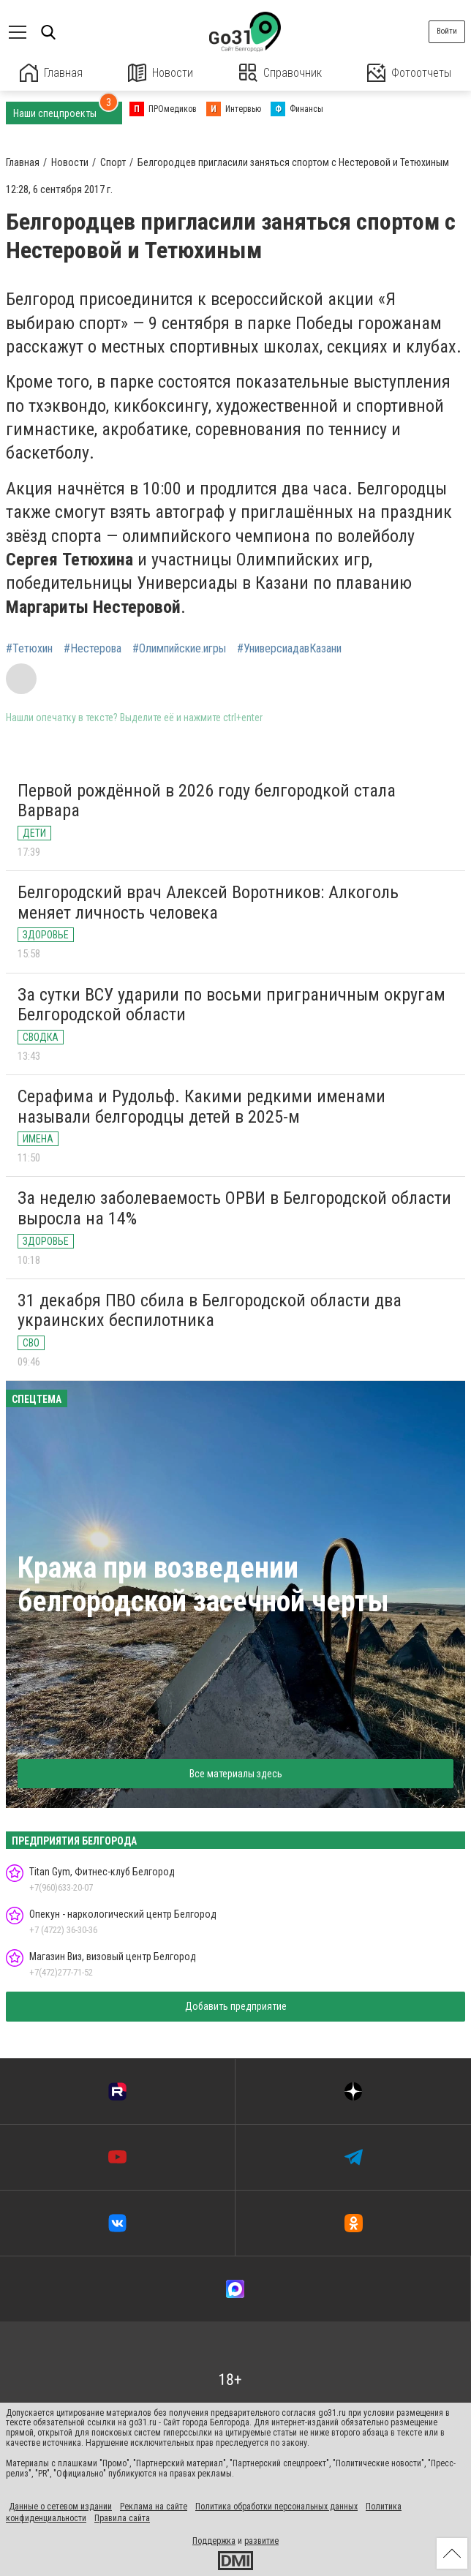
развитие (261, 2541)
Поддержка (214, 2541)
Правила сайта (122, 2518)
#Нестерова (92, 648)
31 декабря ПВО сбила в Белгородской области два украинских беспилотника (210, 1310)
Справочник (280, 73)
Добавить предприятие (236, 2006)
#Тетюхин (29, 648)
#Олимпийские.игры (179, 648)
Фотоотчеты (409, 73)
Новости (160, 73)
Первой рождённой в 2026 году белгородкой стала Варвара (207, 800)
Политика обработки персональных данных (276, 2506)
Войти (447, 31)
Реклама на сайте (153, 2506)
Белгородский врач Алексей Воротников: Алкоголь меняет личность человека (208, 902)
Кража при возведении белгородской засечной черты (203, 1585)
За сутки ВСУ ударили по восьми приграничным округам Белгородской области (231, 1004)
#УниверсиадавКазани (289, 648)
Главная (51, 73)
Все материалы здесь (235, 1774)
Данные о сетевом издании (60, 2506)
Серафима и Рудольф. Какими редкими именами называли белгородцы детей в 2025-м (201, 1106)
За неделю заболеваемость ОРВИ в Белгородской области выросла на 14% (234, 1208)
